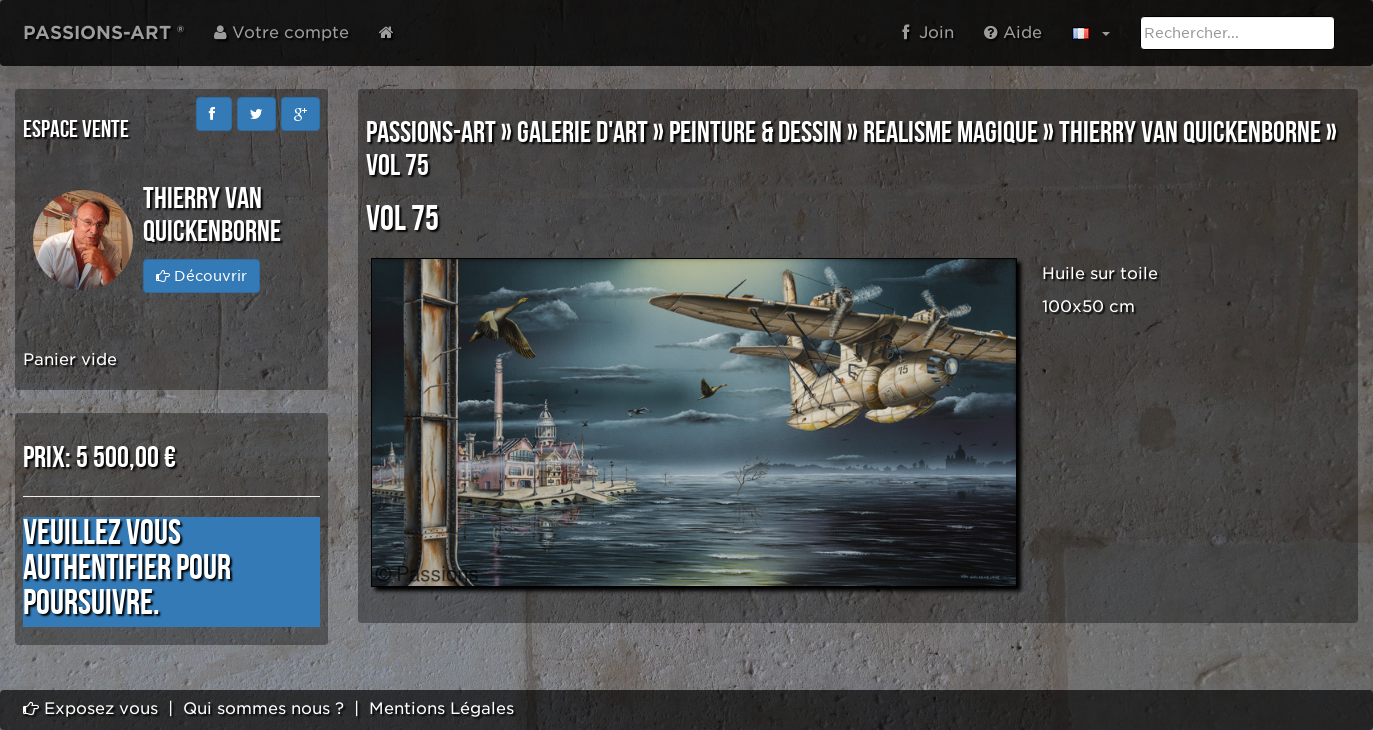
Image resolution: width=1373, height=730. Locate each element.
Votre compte (281, 32)
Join (928, 32)
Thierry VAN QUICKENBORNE (1190, 133)
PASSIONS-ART (431, 133)
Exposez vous (90, 708)
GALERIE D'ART (582, 133)
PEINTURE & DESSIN (755, 133)
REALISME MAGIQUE (950, 133)
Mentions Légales (441, 708)
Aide (1013, 32)
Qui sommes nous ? (263, 708)
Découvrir (201, 276)
